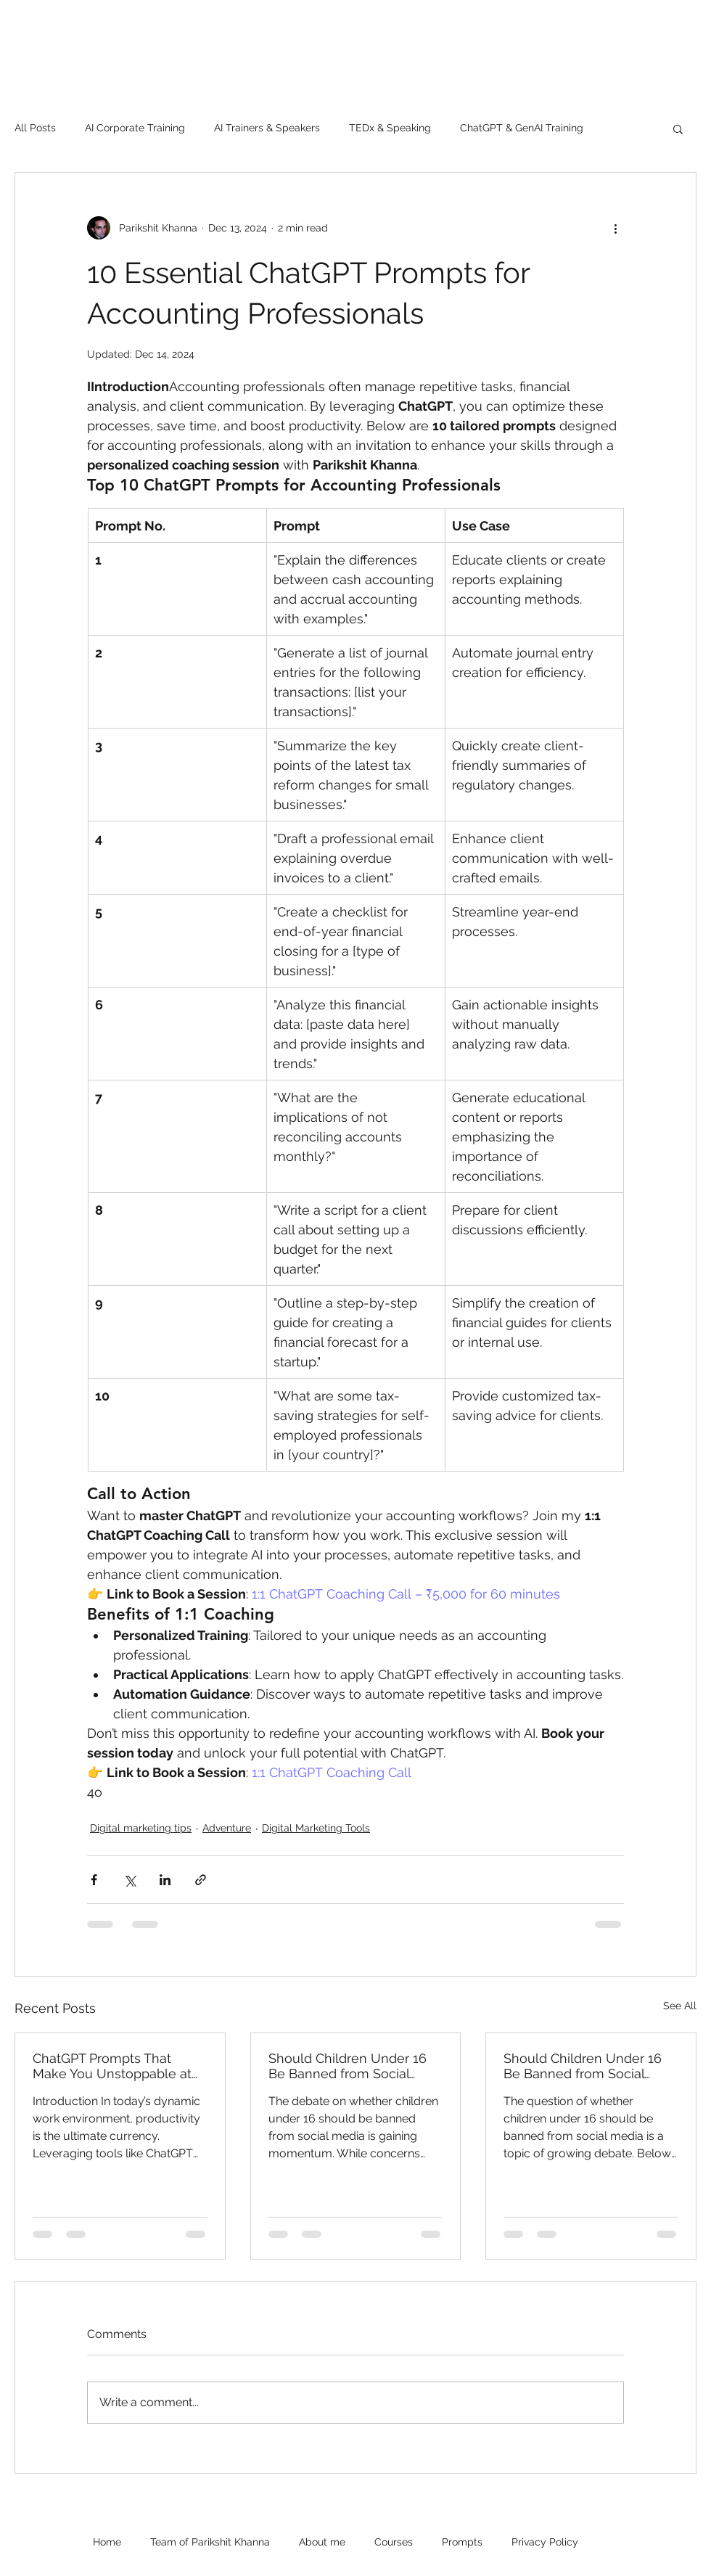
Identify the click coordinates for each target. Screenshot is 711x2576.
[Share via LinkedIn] (165, 1880)
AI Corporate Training (135, 128)
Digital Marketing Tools (316, 1828)
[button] (678, 128)
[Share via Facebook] (94, 1880)
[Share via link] (200, 1880)
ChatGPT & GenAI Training (521, 128)
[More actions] (615, 228)
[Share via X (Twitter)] (129, 1880)
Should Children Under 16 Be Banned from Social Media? (347, 2066)
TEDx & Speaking (390, 128)
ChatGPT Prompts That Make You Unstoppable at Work (112, 2066)
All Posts (35, 128)
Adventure (226, 1828)
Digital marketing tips (141, 1828)
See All (679, 2005)
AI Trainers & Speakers (267, 128)
